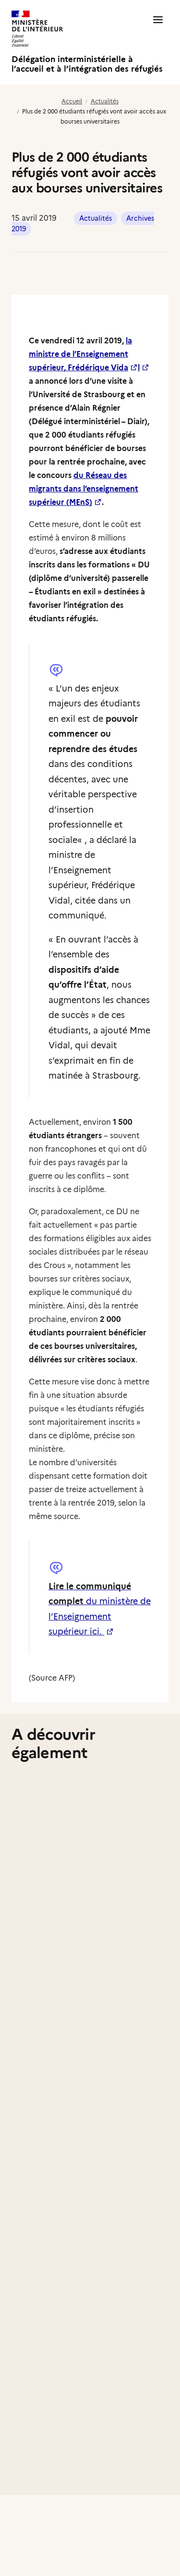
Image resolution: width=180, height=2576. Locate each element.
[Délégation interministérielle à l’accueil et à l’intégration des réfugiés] (87, 42)
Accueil (71, 101)
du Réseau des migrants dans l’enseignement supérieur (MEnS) (83, 489)
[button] (158, 42)
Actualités (105, 101)
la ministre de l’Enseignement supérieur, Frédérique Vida (80, 354)
